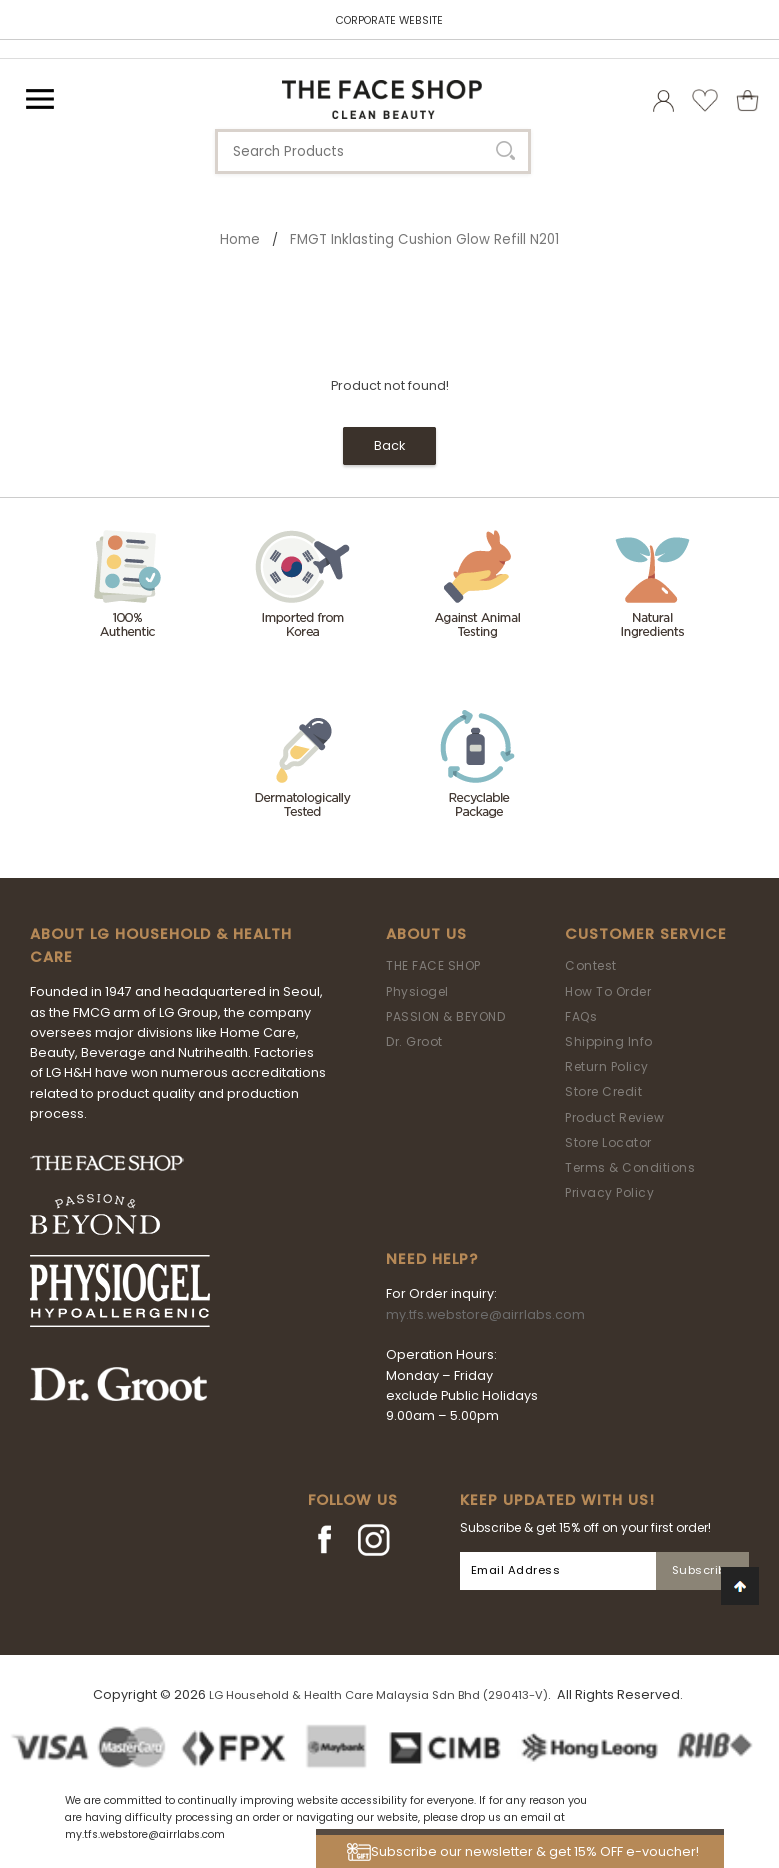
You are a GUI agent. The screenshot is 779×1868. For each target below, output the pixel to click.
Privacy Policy (609, 1192)
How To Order (608, 991)
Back (389, 445)
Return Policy (607, 1066)
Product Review (614, 1117)
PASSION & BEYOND (445, 1016)
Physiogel (417, 991)
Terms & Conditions (630, 1167)
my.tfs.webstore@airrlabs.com (485, 1314)
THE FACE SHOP (433, 965)
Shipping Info (609, 1041)
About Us (426, 934)
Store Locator (608, 1142)
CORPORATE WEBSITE (389, 20)
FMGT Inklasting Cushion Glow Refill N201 (424, 239)
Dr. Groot (414, 1041)
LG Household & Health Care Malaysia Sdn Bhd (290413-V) (378, 1695)
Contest (591, 965)
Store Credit (603, 1091)
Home (240, 239)
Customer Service (646, 934)
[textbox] (373, 151)
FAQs (581, 1016)
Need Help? (432, 1259)
